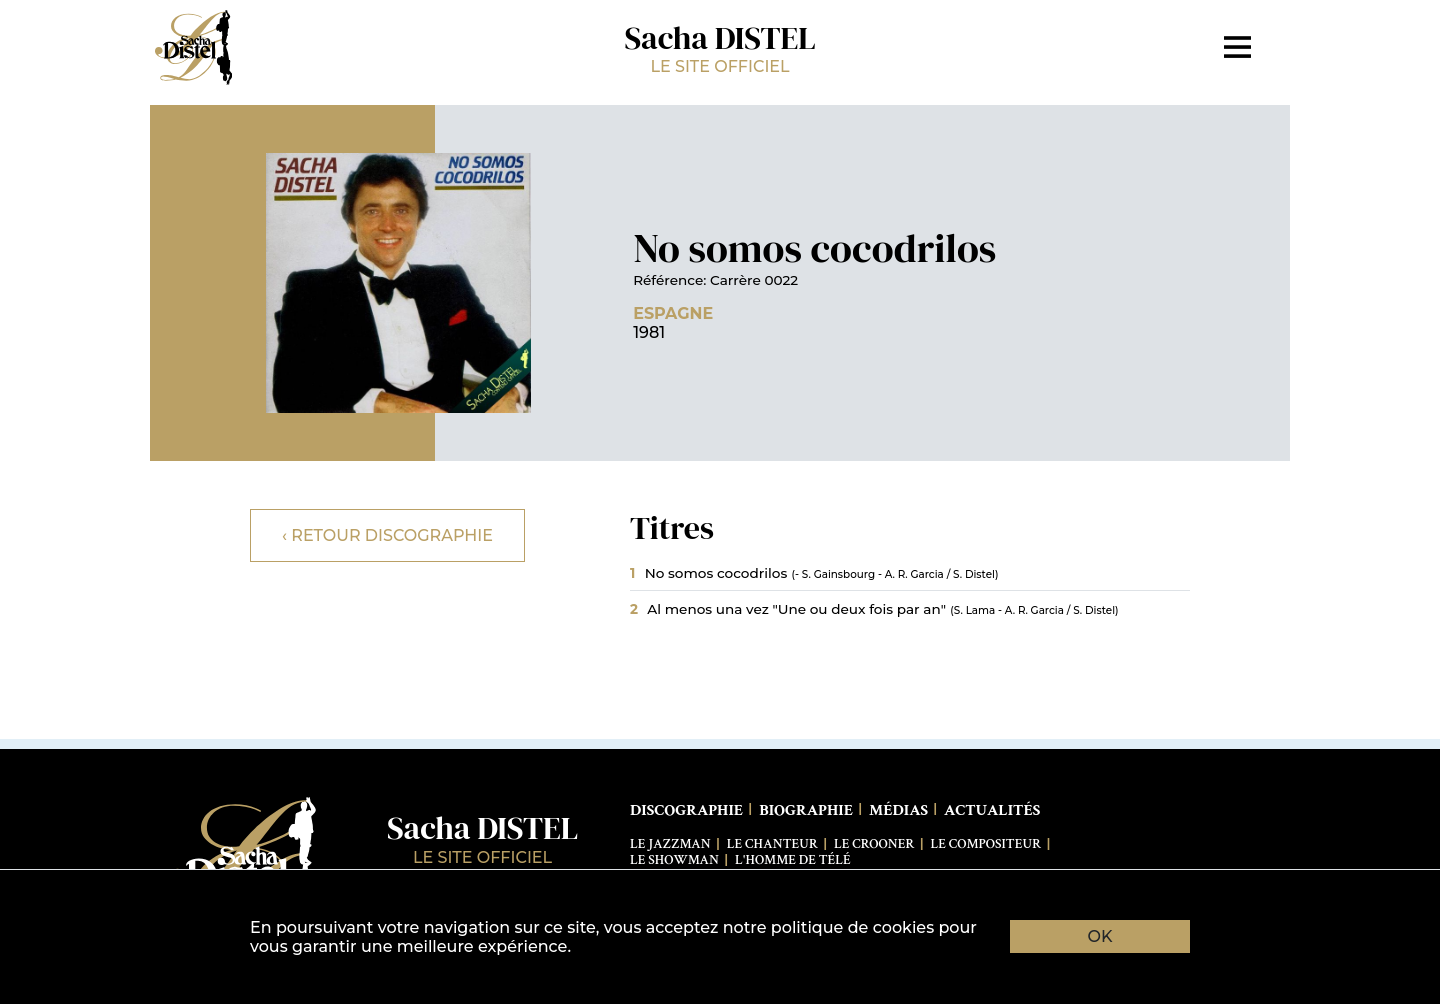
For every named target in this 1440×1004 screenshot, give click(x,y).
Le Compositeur (986, 844)
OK (1100, 936)
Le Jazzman (670, 844)
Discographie (686, 810)
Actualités (992, 810)
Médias (898, 810)
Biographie (806, 810)
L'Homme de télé (793, 860)
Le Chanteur (772, 844)
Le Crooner (874, 844)
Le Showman (674, 860)
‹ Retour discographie (387, 535)
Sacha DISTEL (720, 46)
